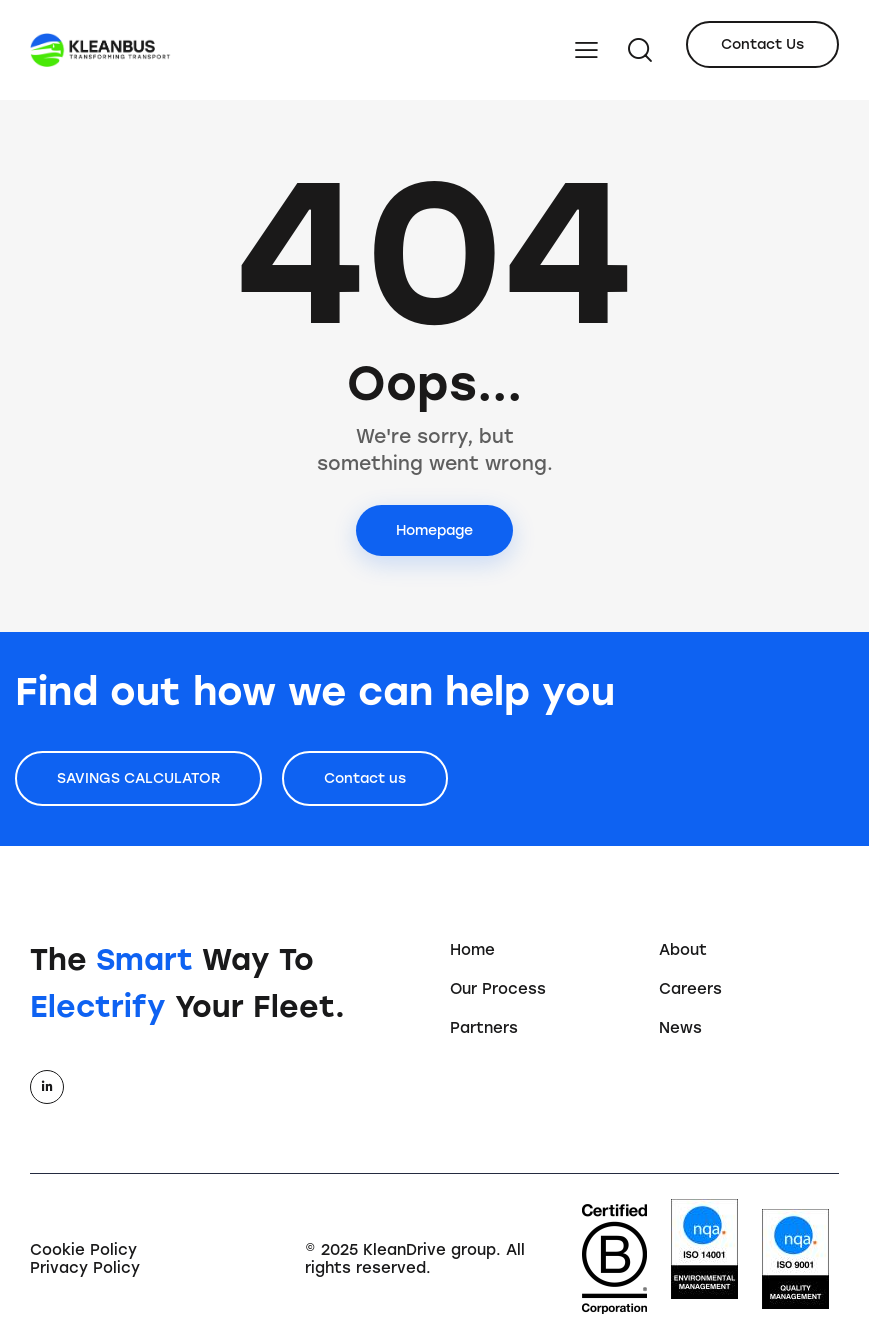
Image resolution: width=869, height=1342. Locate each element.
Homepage (434, 530)
